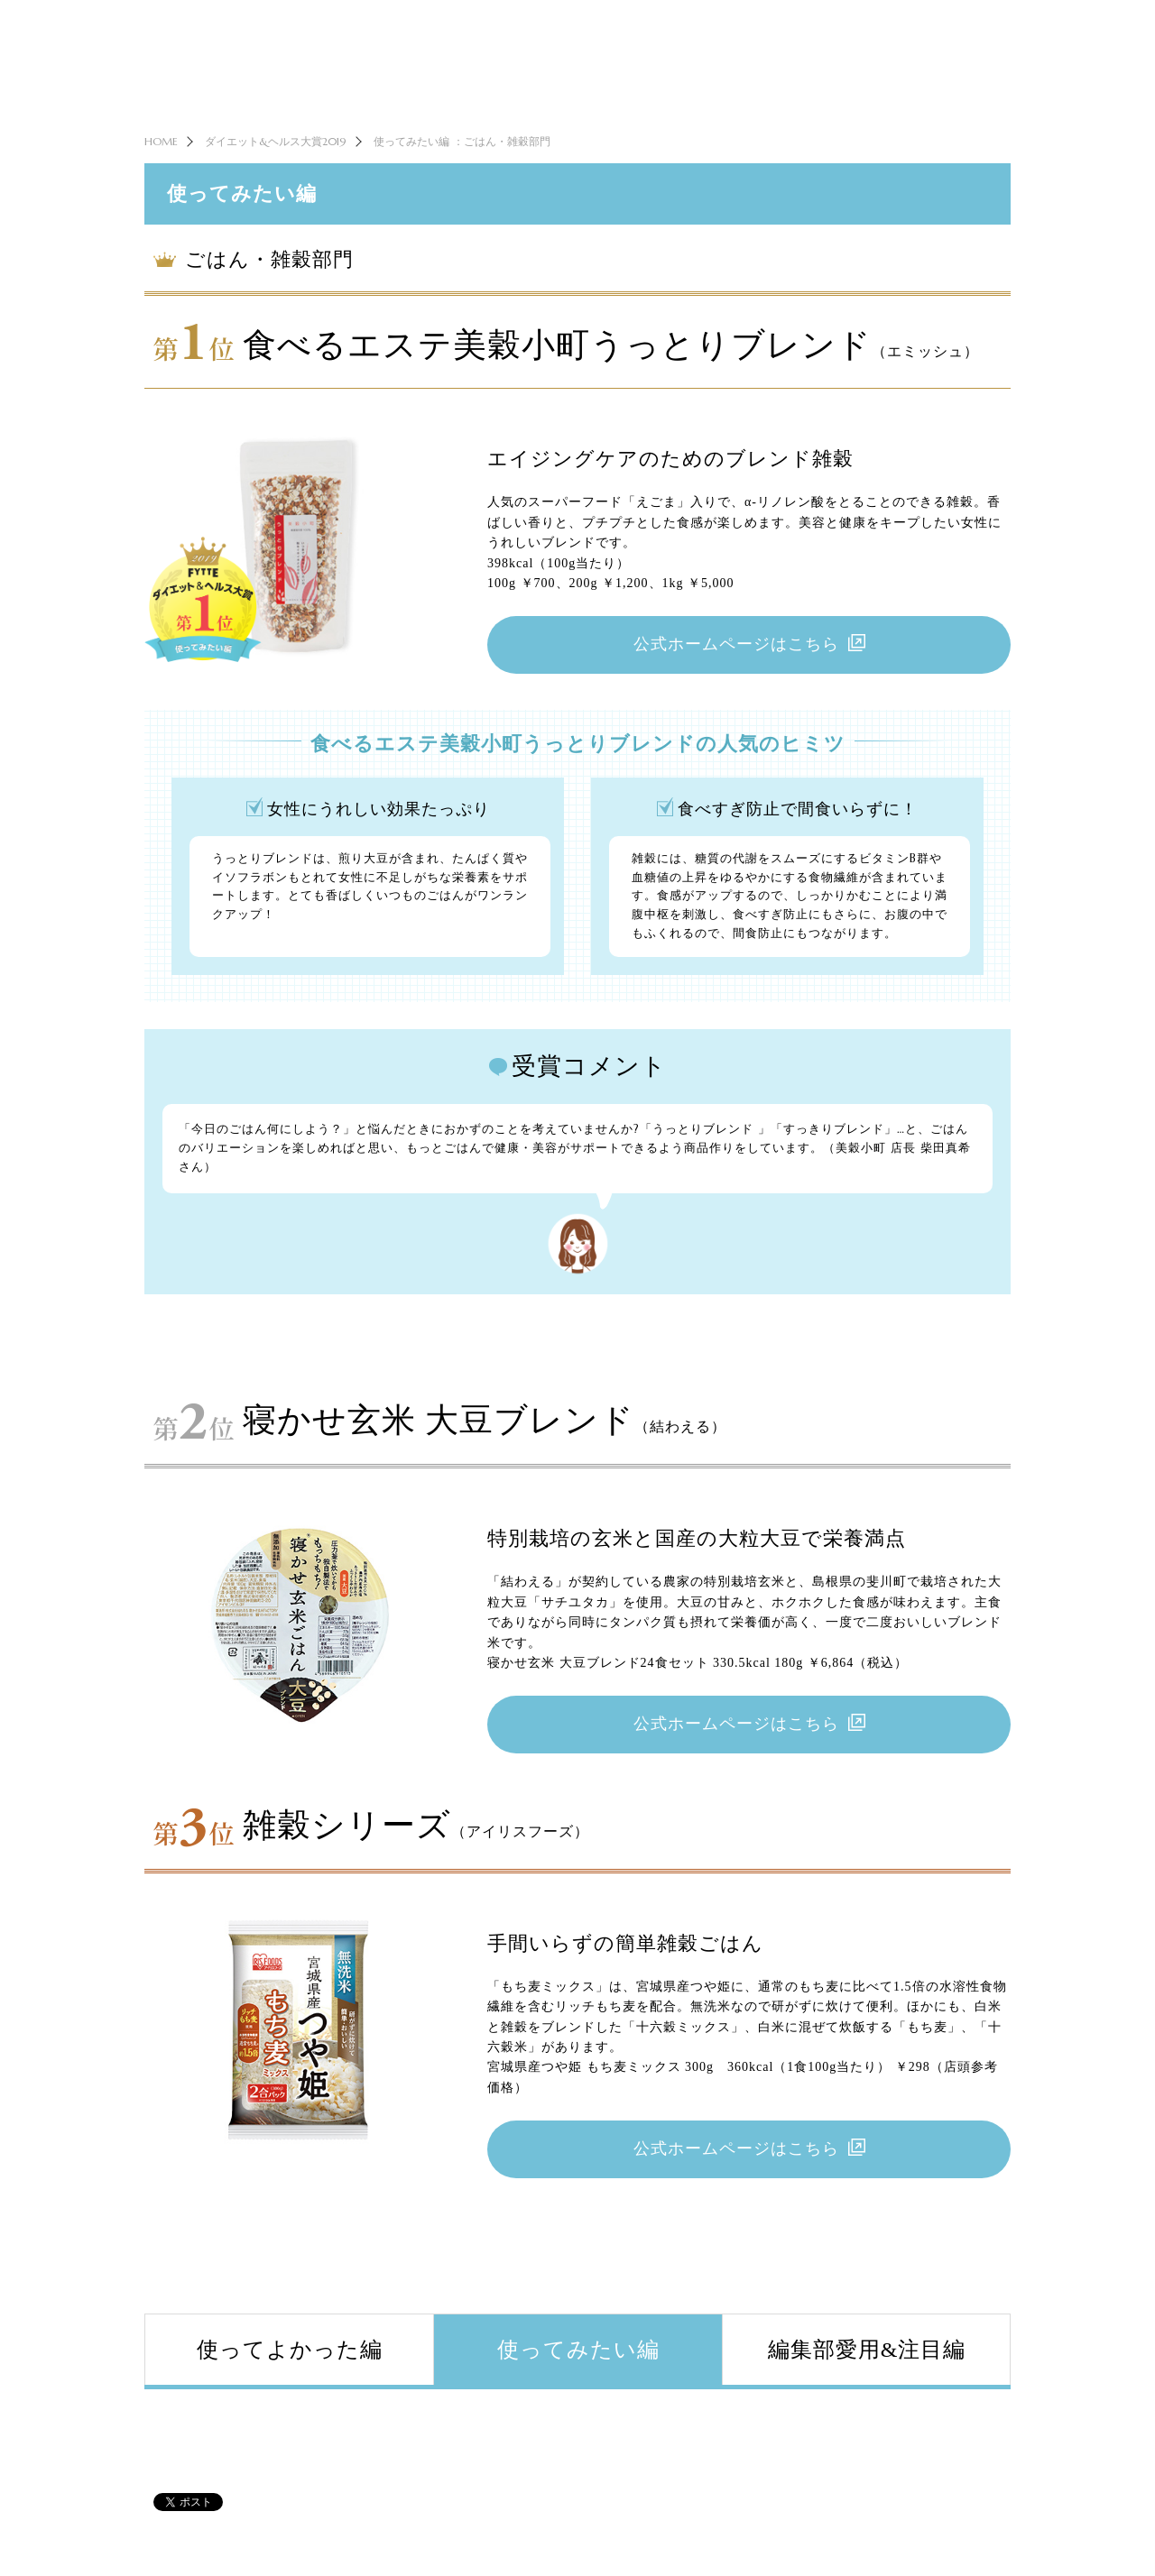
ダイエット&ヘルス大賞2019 (275, 171)
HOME (161, 171)
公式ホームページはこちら (736, 677)
